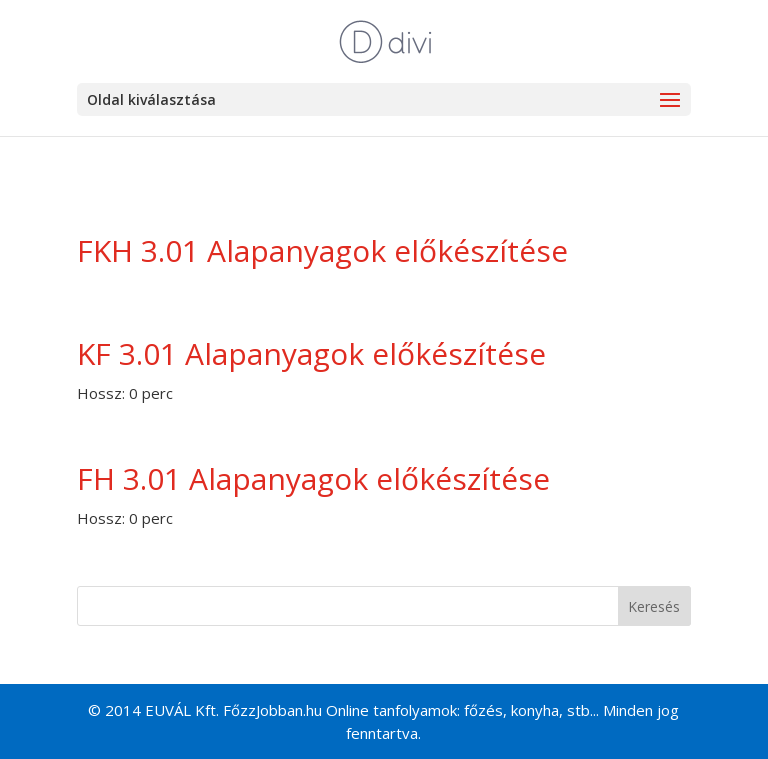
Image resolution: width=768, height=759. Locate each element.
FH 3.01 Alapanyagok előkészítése (313, 478)
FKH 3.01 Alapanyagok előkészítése (322, 250)
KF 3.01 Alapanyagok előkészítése (311, 353)
